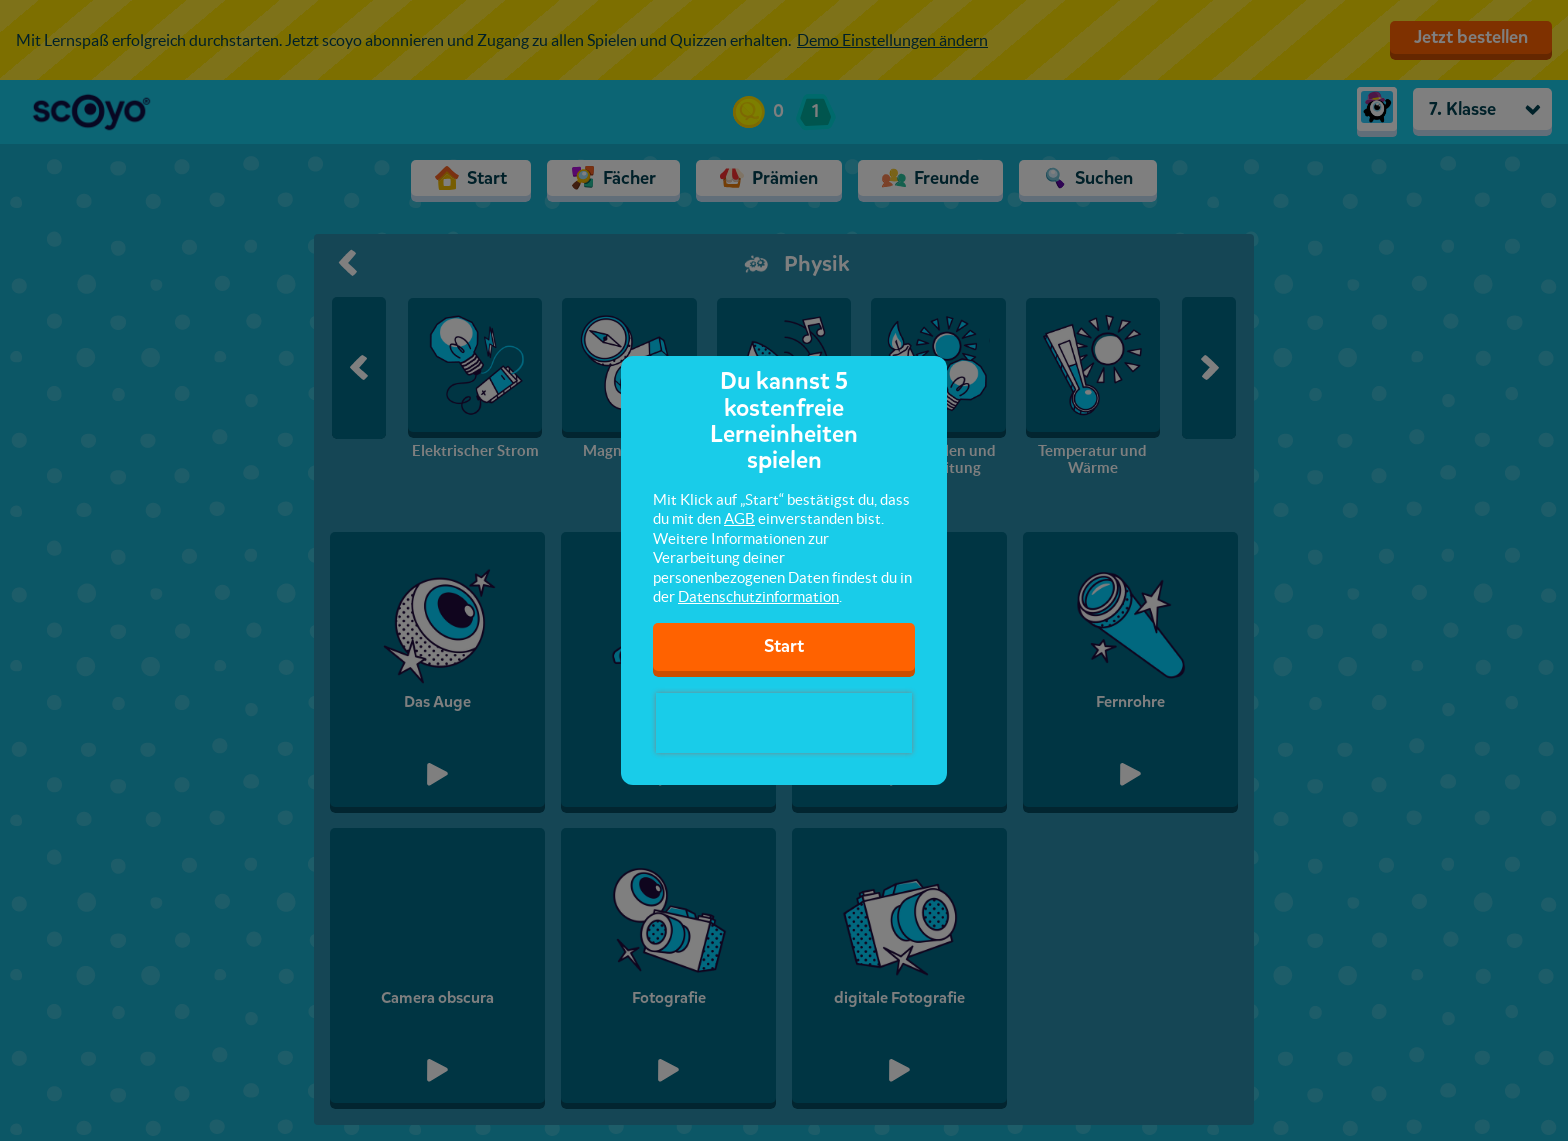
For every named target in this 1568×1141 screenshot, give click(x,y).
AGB (739, 518)
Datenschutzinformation (758, 596)
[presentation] (784, 723)
